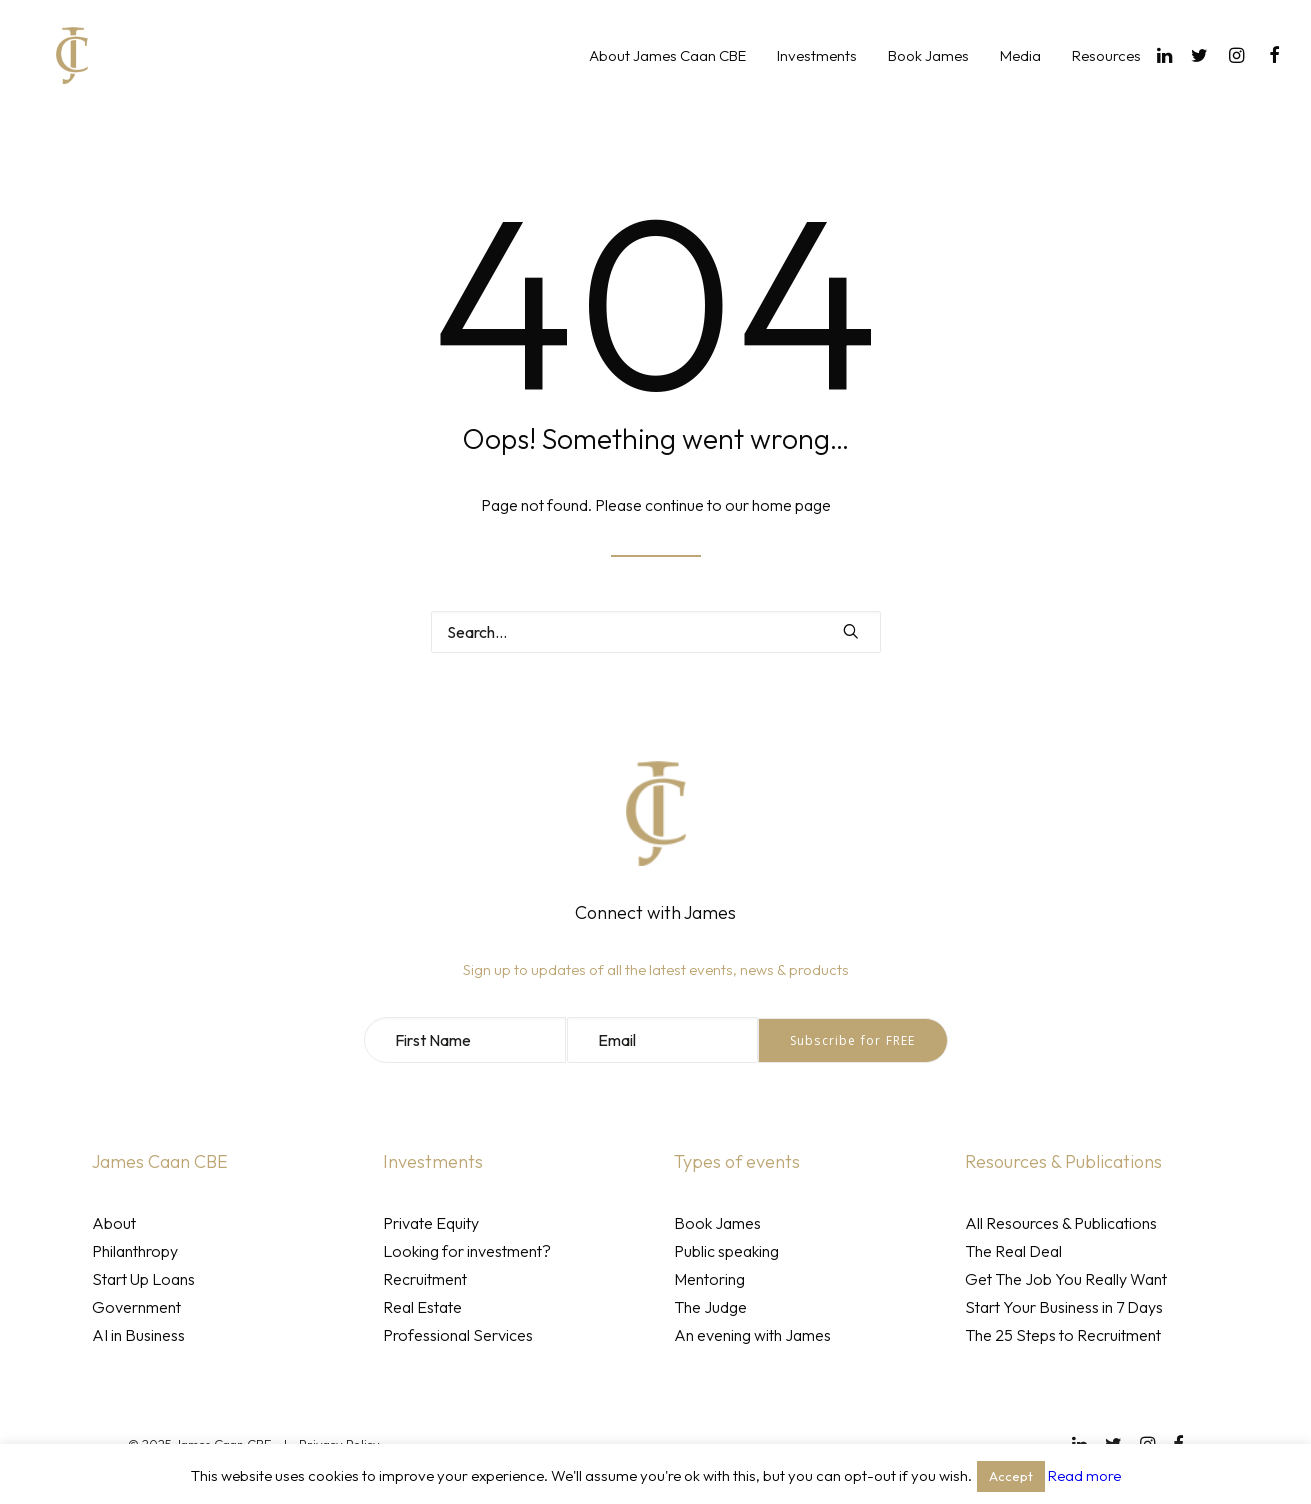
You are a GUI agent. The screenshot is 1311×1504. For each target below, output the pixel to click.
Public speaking (726, 1251)
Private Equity (431, 1223)
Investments (817, 72)
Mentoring (709, 1279)
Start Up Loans (143, 1279)
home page (791, 505)
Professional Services (458, 1335)
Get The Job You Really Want (1066, 1279)
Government (136, 1307)
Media (1020, 72)
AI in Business (138, 1335)
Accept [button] (1011, 1476)
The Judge (710, 1307)
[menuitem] (667, 72)
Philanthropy (135, 1251)
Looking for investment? (467, 1251)
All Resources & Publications (1061, 1223)
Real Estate (422, 1307)
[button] (1167, 72)
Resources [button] (1106, 72)
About (114, 1223)
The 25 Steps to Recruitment (1063, 1335)
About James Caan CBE (667, 72)
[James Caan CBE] (58, 72)
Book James (928, 72)
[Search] (656, 632)
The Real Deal (1013, 1251)
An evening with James (752, 1335)
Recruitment (425, 1279)
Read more (1084, 1475)
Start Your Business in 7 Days (1064, 1307)
